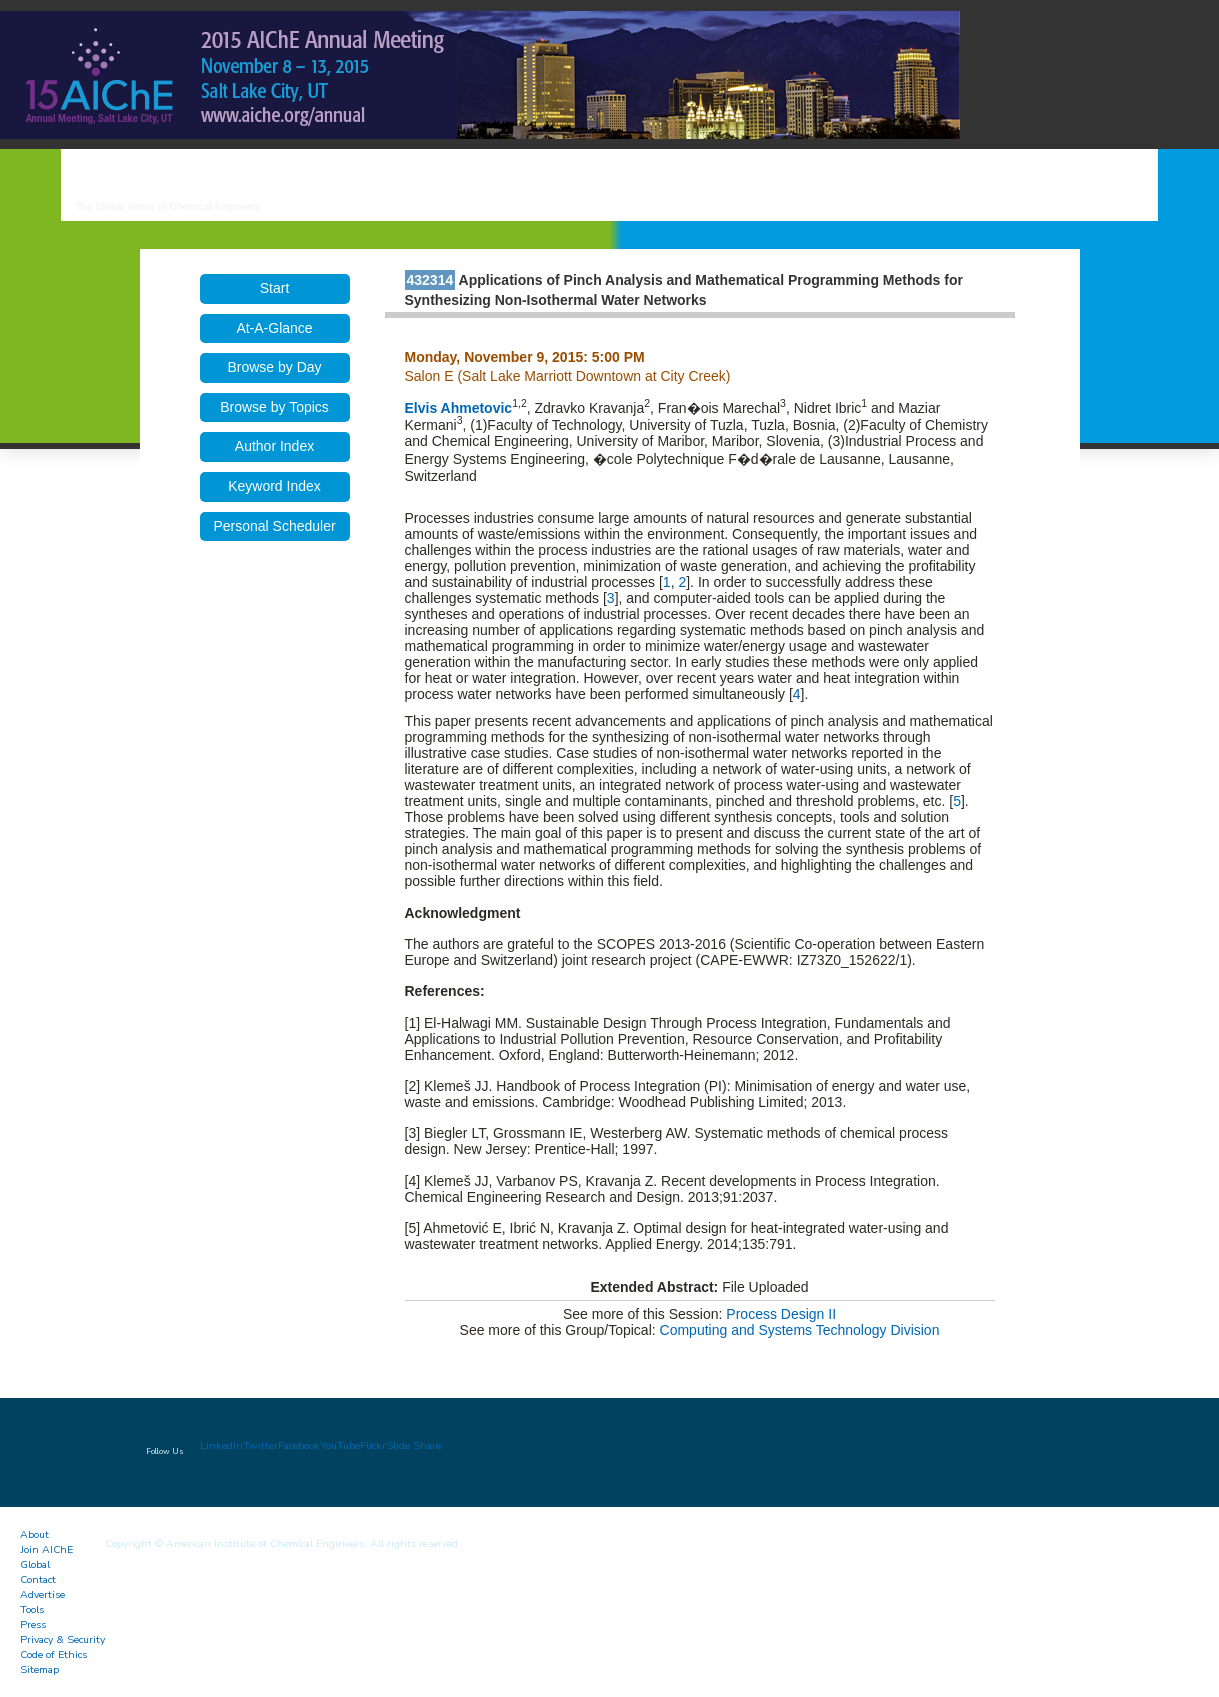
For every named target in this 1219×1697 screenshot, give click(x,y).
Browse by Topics (274, 407)
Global (35, 1564)
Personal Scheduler (274, 526)
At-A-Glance (274, 328)
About (34, 1534)
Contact (38, 1579)
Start (275, 288)
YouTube (340, 1445)
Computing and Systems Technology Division (800, 1330)
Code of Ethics (53, 1654)
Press (33, 1624)
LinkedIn (221, 1445)
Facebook (299, 1445)
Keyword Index (274, 486)
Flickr (373, 1445)
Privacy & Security (62, 1639)
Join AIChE (46, 1549)
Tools (32, 1609)
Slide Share (413, 1445)
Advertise (42, 1594)
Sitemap (39, 1669)
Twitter (260, 1445)
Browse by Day (274, 367)
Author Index (274, 446)
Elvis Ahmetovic (459, 408)
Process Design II (781, 1314)
